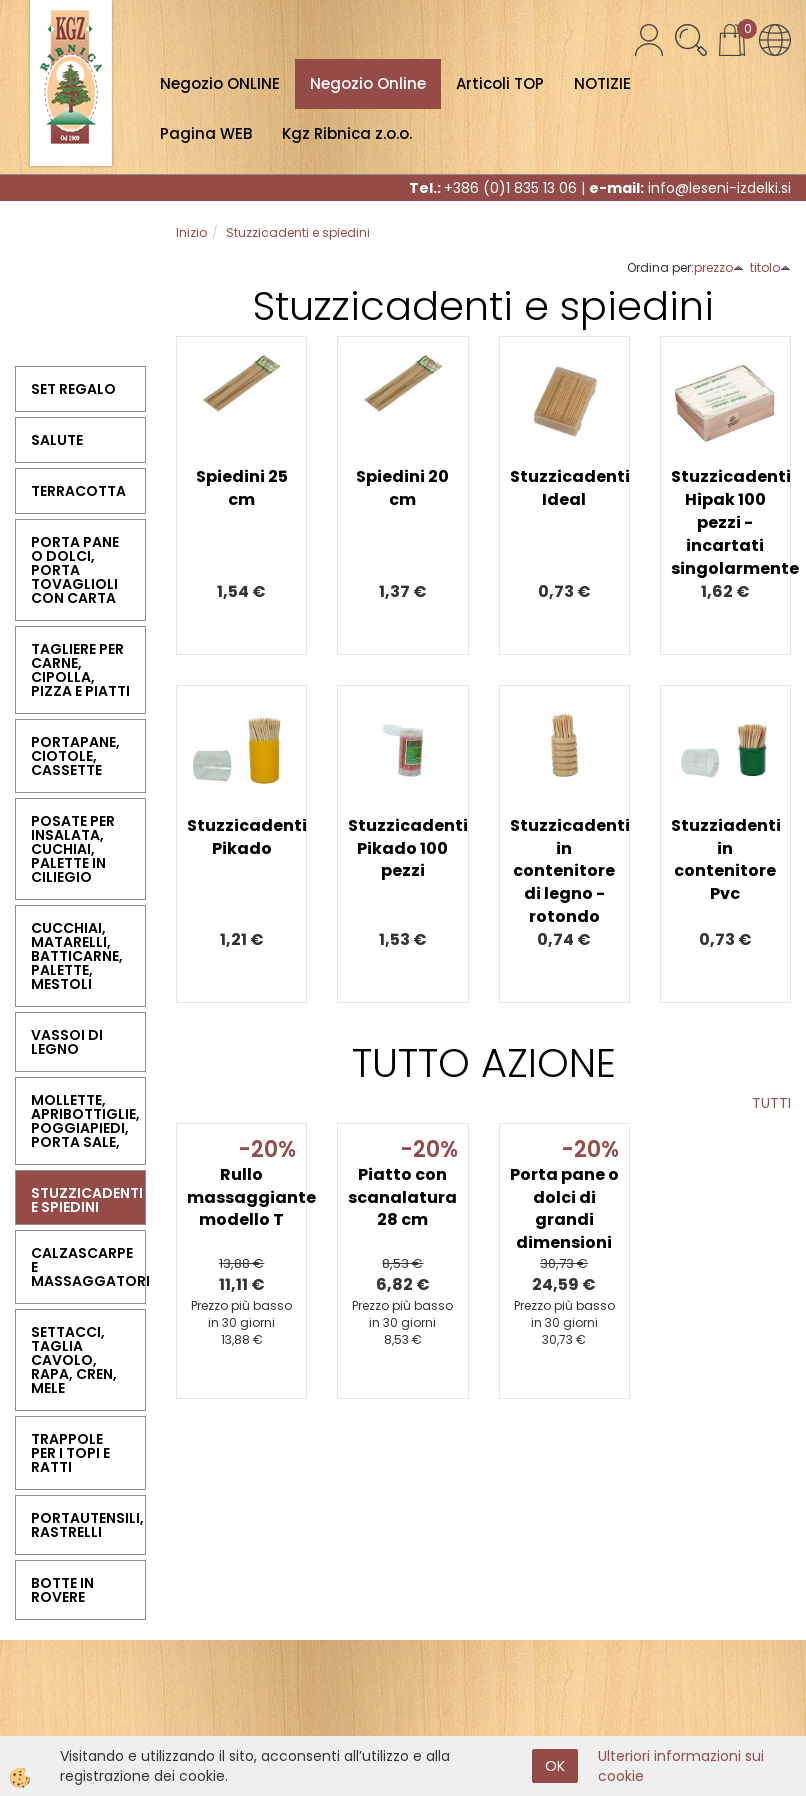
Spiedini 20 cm (402, 488)
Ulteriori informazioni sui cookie (681, 1766)
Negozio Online (368, 83)
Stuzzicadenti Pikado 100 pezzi (402, 848)
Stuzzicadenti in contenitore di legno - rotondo (564, 871)
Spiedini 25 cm (242, 488)
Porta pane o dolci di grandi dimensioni (564, 1209)
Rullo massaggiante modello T (241, 1197)
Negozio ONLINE (220, 83)
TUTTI (771, 1103)
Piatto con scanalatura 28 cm (402, 1197)
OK (555, 1766)
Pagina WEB (206, 133)
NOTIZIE (602, 83)
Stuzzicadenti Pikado (241, 837)
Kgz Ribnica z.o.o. (347, 133)
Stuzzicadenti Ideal (564, 488)
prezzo (719, 267)
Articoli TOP (500, 83)
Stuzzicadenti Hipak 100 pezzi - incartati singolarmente (725, 522)
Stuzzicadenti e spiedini (298, 232)
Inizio (191, 232)
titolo (770, 267)
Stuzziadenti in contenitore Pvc (725, 860)
